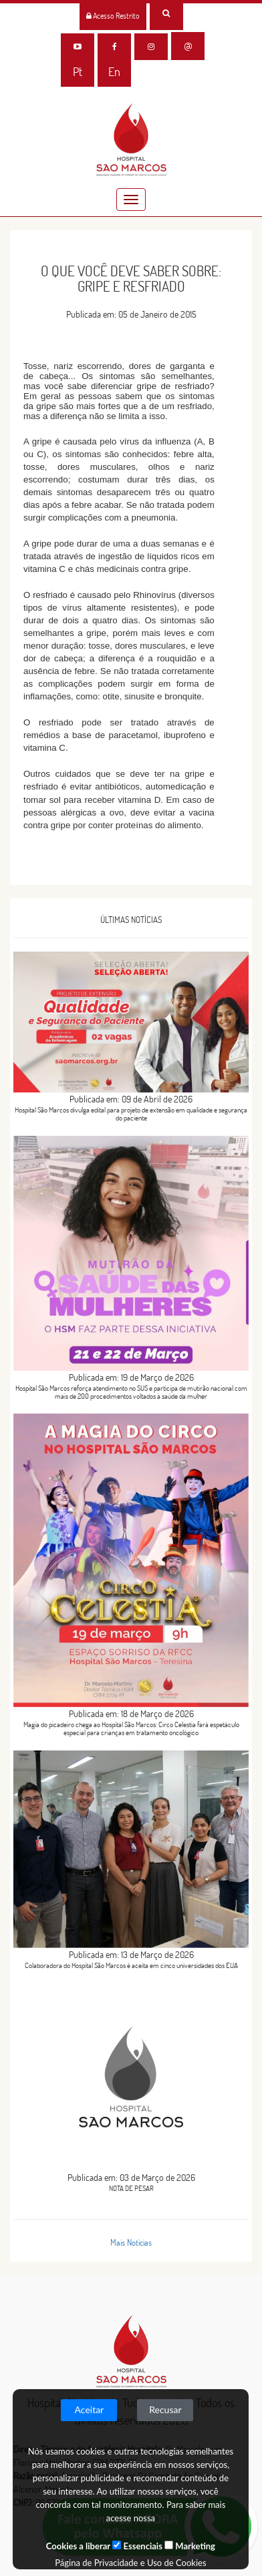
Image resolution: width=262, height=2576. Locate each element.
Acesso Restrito (113, 16)
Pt (77, 71)
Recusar (165, 2409)
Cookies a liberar (78, 2546)
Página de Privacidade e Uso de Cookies (130, 2562)
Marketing (189, 2546)
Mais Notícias (131, 2242)
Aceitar (89, 2409)
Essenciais (137, 2546)
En (114, 71)
